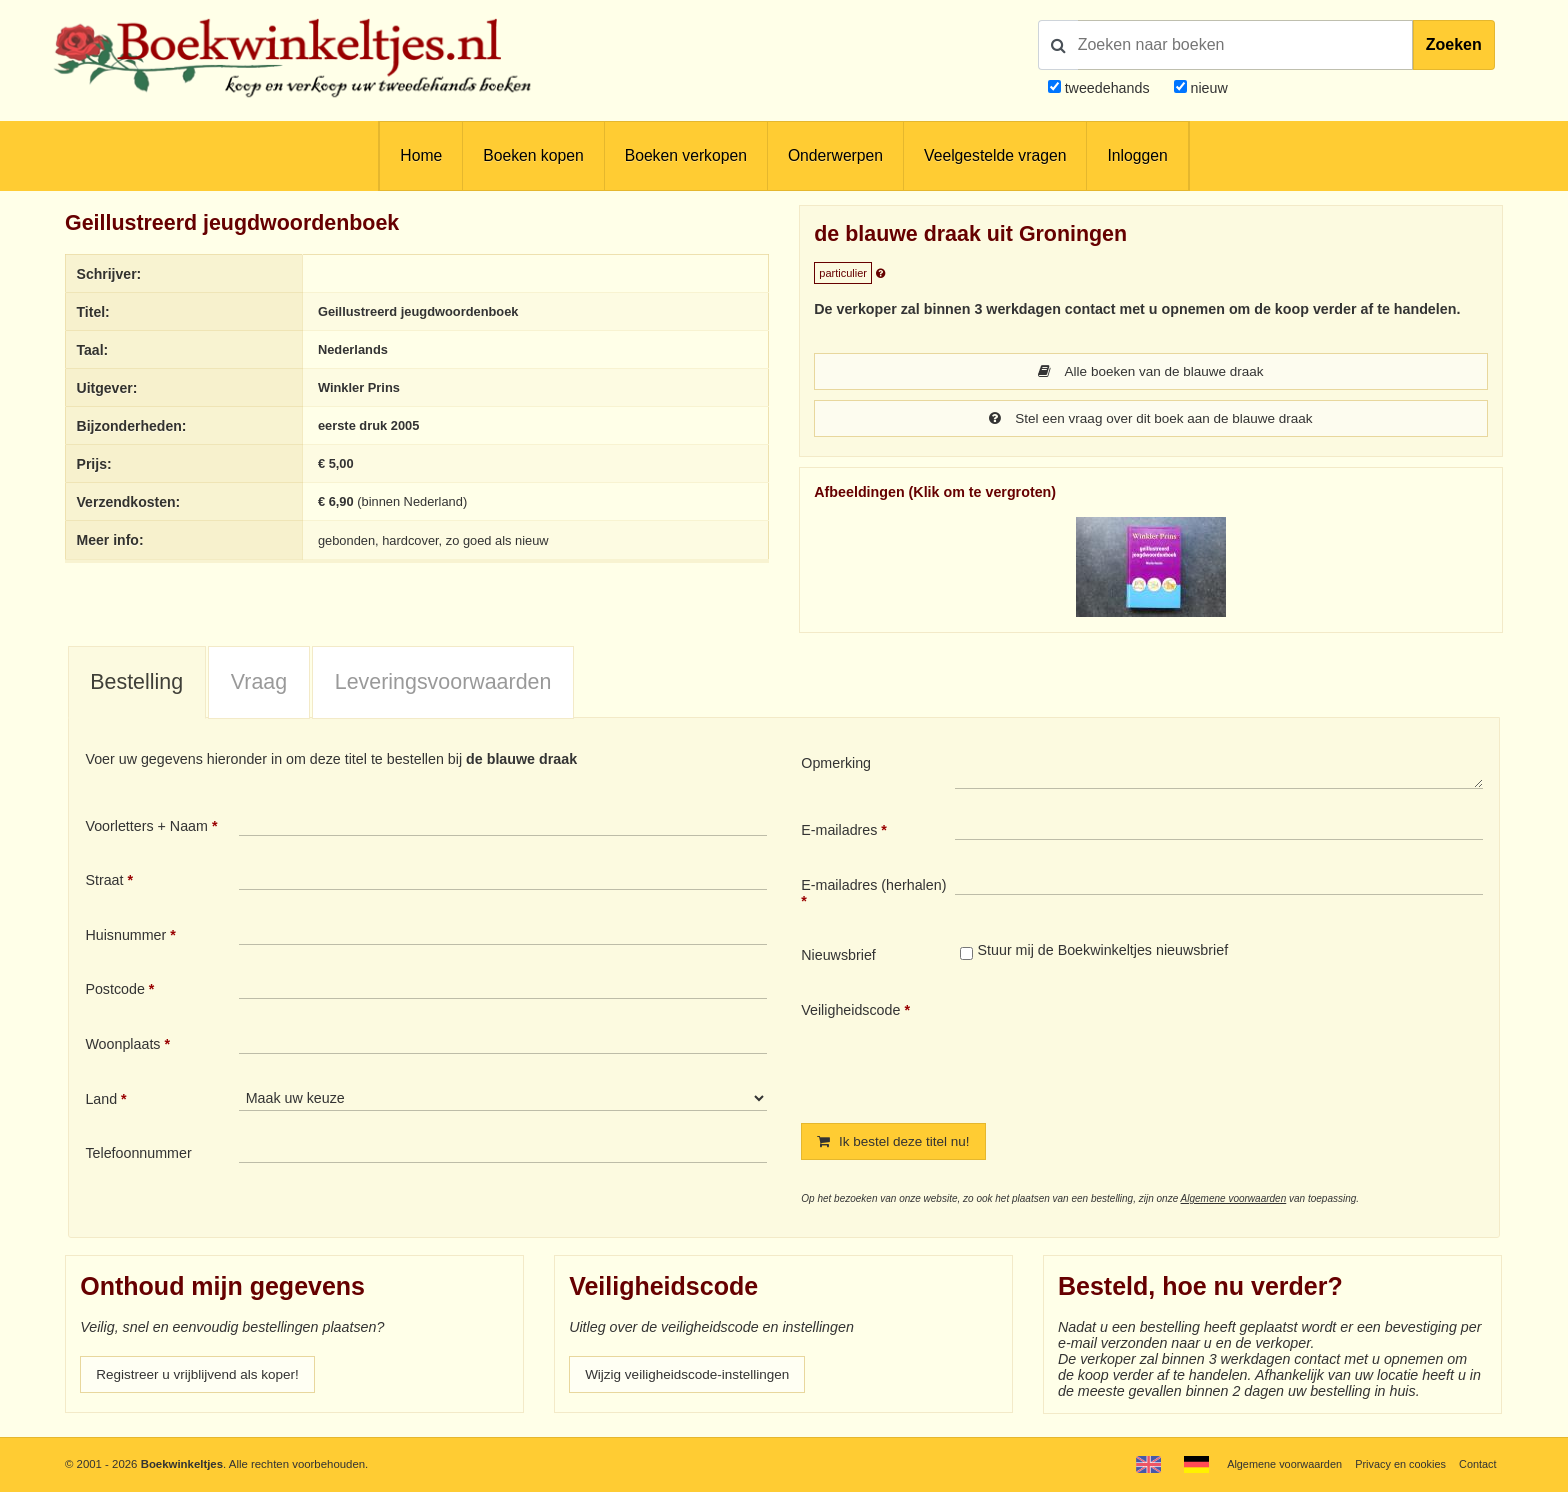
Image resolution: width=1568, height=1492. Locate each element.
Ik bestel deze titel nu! (897, 1144)
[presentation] (1122, 1048)
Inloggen (1137, 155)
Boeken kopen (533, 155)
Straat (104, 882)
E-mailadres (839, 832)
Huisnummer (125, 937)
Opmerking (836, 765)
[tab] (137, 685)
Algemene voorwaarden (1234, 1201)
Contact (1476, 1464)
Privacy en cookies (1396, 1464)
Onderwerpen (835, 155)
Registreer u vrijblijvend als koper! (203, 1378)
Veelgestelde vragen (995, 155)
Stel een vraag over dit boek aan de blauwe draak (1151, 420)
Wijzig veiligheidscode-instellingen (693, 1378)
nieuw (1207, 88)
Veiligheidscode (850, 1012)
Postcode (114, 991)
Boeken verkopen (686, 155)
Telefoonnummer (138, 1155)
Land (101, 1101)
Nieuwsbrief (838, 957)
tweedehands (1107, 88)
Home (421, 155)
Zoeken (1454, 44)
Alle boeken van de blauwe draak (1150, 372)
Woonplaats (122, 1046)
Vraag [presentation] (259, 684)
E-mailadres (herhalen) (873, 887)
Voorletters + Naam (146, 828)
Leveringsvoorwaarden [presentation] (443, 684)
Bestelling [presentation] (136, 684)
